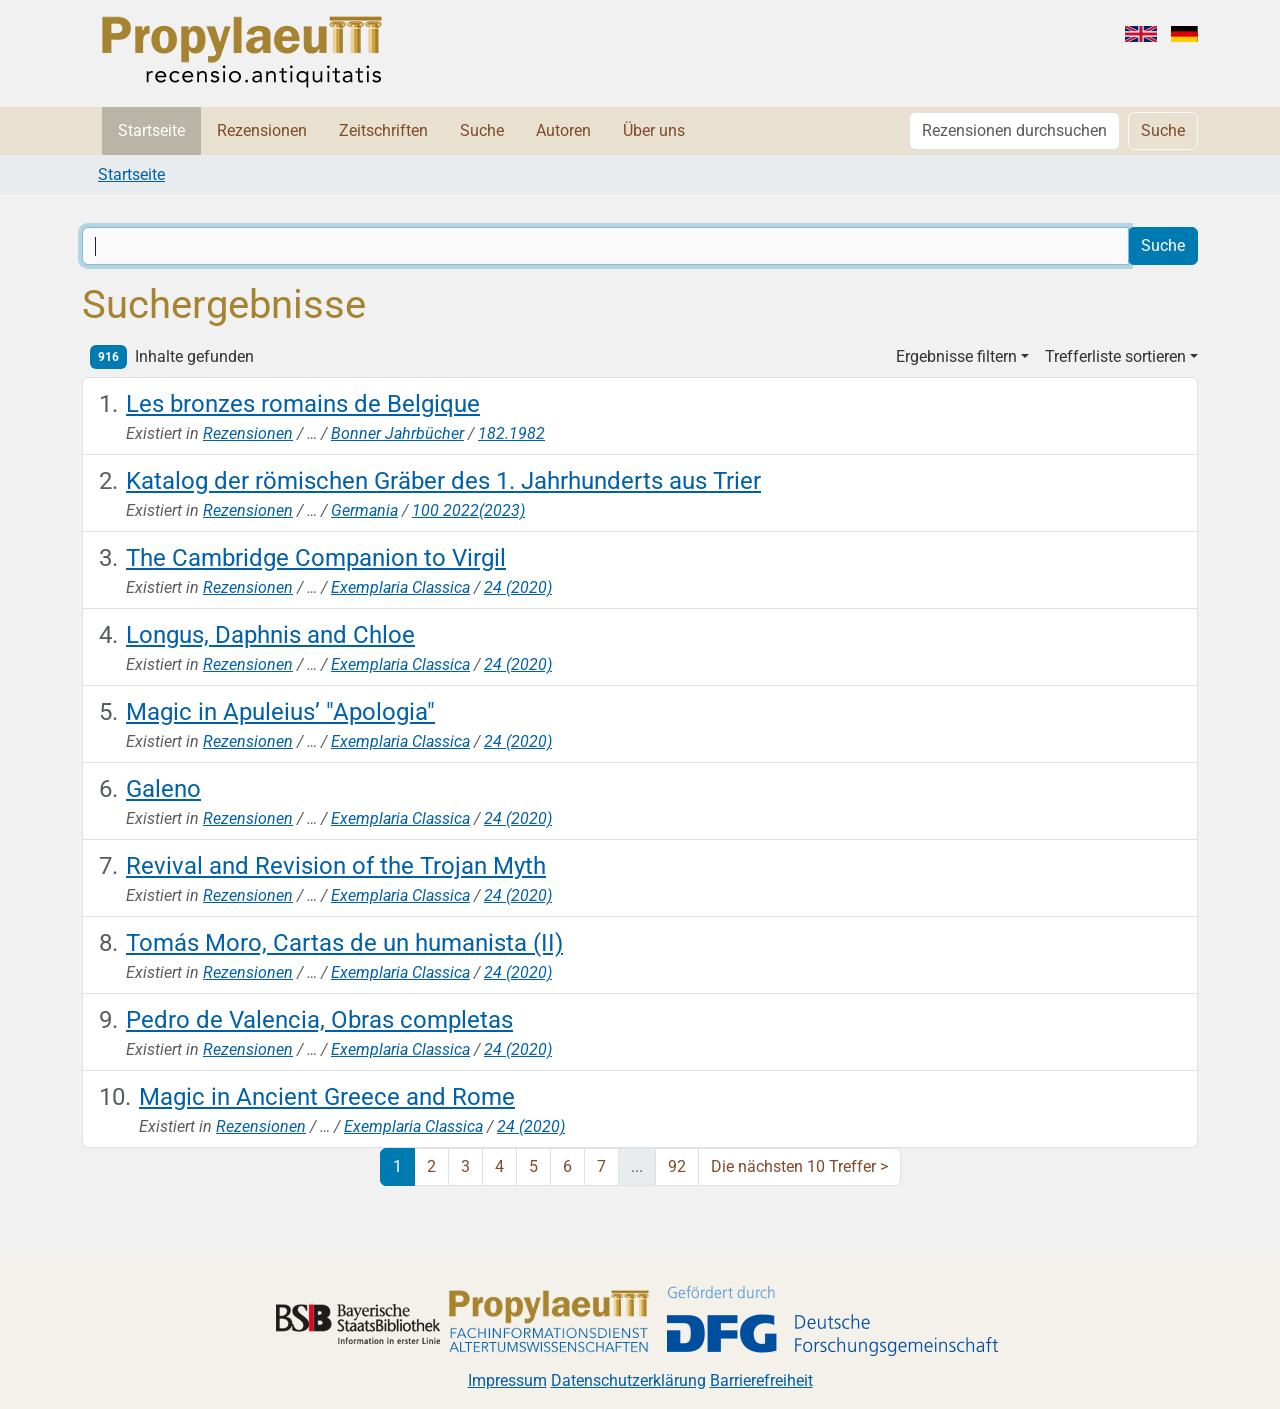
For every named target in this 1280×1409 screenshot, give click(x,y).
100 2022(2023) (468, 510)
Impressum (507, 1380)
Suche (482, 130)
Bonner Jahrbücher (397, 433)
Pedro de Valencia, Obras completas (319, 1020)
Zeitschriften (383, 130)
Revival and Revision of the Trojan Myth (336, 866)
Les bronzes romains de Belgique (303, 404)
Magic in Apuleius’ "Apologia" (280, 712)
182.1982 (511, 433)
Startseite (151, 130)
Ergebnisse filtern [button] (956, 356)
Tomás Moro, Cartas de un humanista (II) (344, 943)
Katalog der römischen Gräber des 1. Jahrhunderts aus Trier (443, 481)
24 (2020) (518, 587)
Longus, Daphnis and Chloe (270, 635)
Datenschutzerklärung (628, 1380)
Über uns (654, 130)
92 (677, 1166)
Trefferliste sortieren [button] (1115, 356)
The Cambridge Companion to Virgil (316, 558)
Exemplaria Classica (400, 587)
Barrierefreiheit (761, 1380)
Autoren (563, 130)
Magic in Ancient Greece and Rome (327, 1097)
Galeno (163, 789)
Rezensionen (262, 130)
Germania (364, 510)
